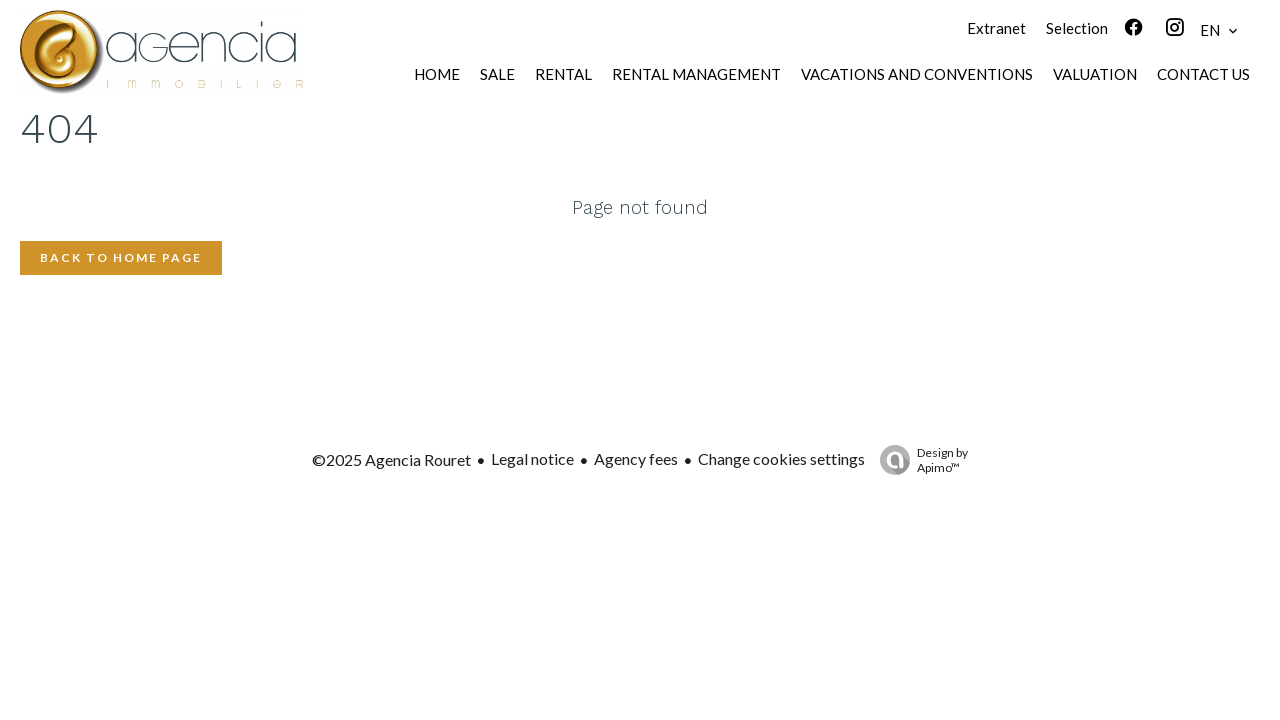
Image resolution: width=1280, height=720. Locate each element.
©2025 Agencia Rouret (391, 459)
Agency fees (636, 458)
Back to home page (121, 257)
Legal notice (532, 458)
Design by (919, 460)
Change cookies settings (781, 458)
